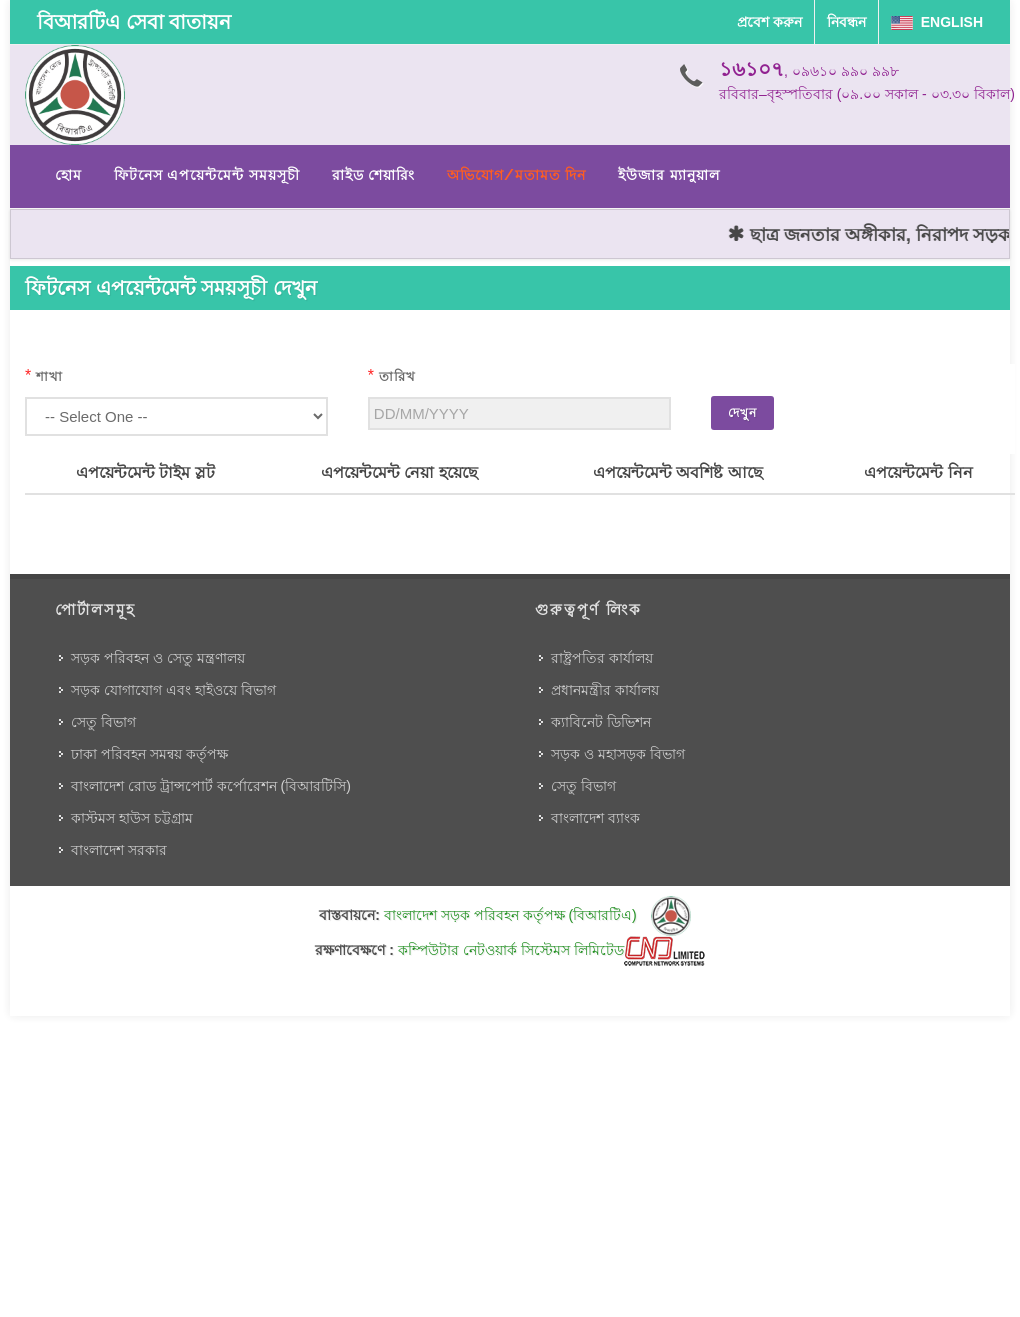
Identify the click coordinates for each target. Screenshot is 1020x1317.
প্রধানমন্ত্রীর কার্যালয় (605, 690)
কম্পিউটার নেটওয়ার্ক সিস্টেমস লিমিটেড (551, 950)
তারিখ (397, 376)
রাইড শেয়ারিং (373, 175)
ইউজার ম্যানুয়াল (668, 175)
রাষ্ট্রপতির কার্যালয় (602, 658)
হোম (68, 175)
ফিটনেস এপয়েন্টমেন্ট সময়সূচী (207, 175)
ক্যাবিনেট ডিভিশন (601, 722)
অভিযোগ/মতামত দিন (516, 175)
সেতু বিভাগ (103, 722)
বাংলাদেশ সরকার (119, 850)
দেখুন (742, 413)
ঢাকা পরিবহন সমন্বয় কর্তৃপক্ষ (149, 754)
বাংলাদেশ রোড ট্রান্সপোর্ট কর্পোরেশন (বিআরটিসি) (211, 786)
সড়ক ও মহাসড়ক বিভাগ (618, 754)
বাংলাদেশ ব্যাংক (595, 818)
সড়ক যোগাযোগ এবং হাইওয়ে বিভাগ (173, 690)
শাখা (49, 376)
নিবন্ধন (846, 22)
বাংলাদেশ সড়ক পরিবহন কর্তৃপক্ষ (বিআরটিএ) (537, 915)
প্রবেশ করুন (769, 22)
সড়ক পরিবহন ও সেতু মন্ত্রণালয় (158, 658)
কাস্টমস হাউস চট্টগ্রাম (132, 818)
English (937, 22)
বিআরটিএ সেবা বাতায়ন (134, 22)
